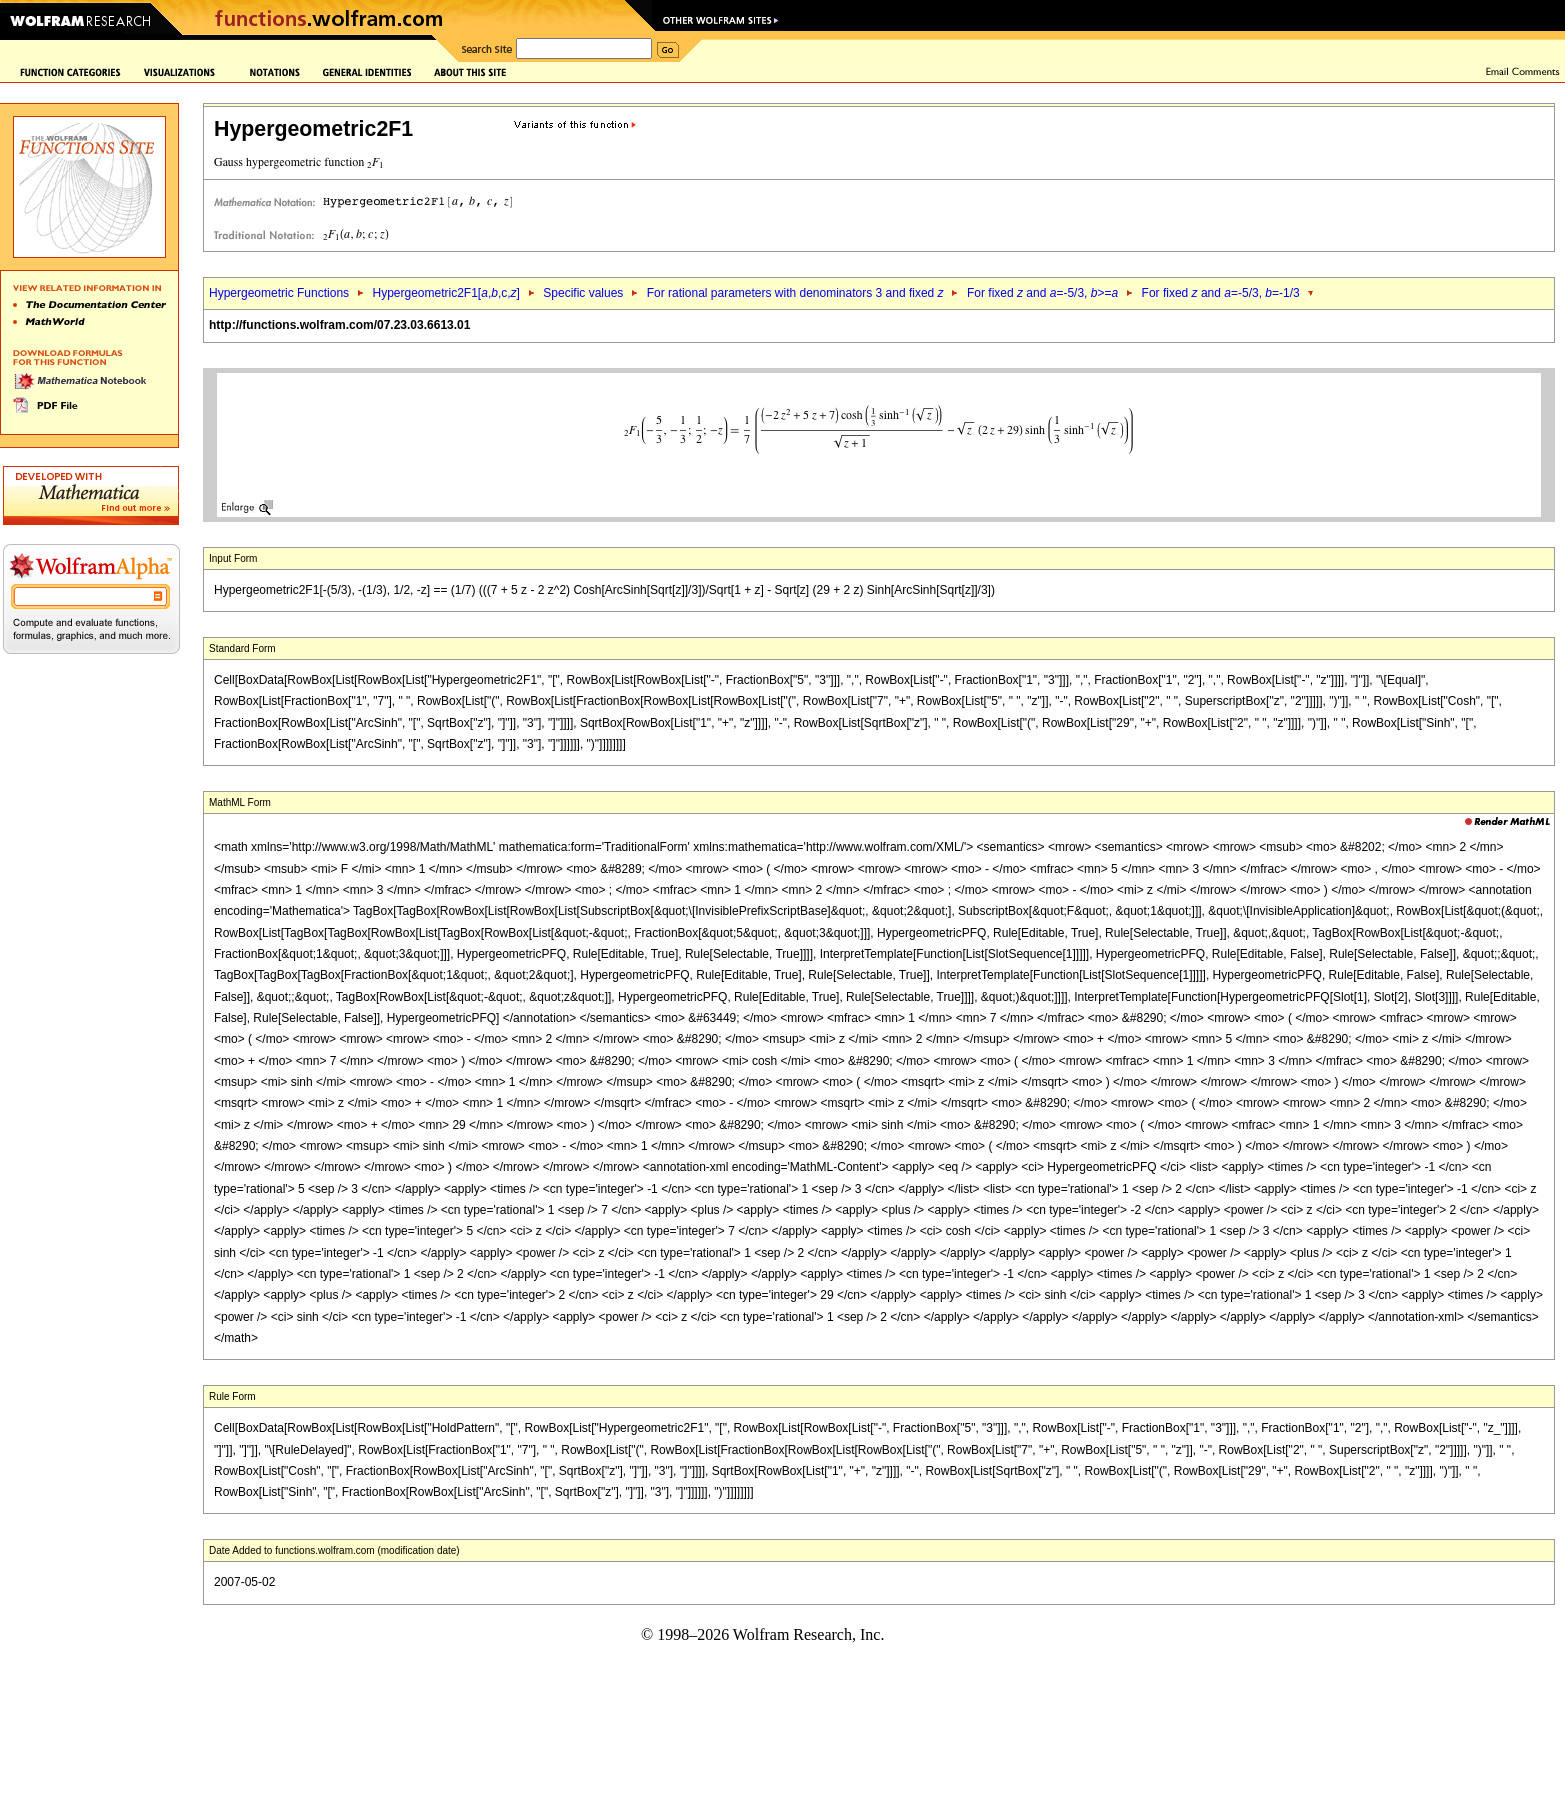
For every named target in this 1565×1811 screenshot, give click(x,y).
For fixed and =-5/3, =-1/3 (1221, 293)
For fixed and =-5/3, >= (1042, 293)
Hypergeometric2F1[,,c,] (445, 293)
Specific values (583, 293)
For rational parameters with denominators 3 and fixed (795, 293)
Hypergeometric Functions (279, 293)
